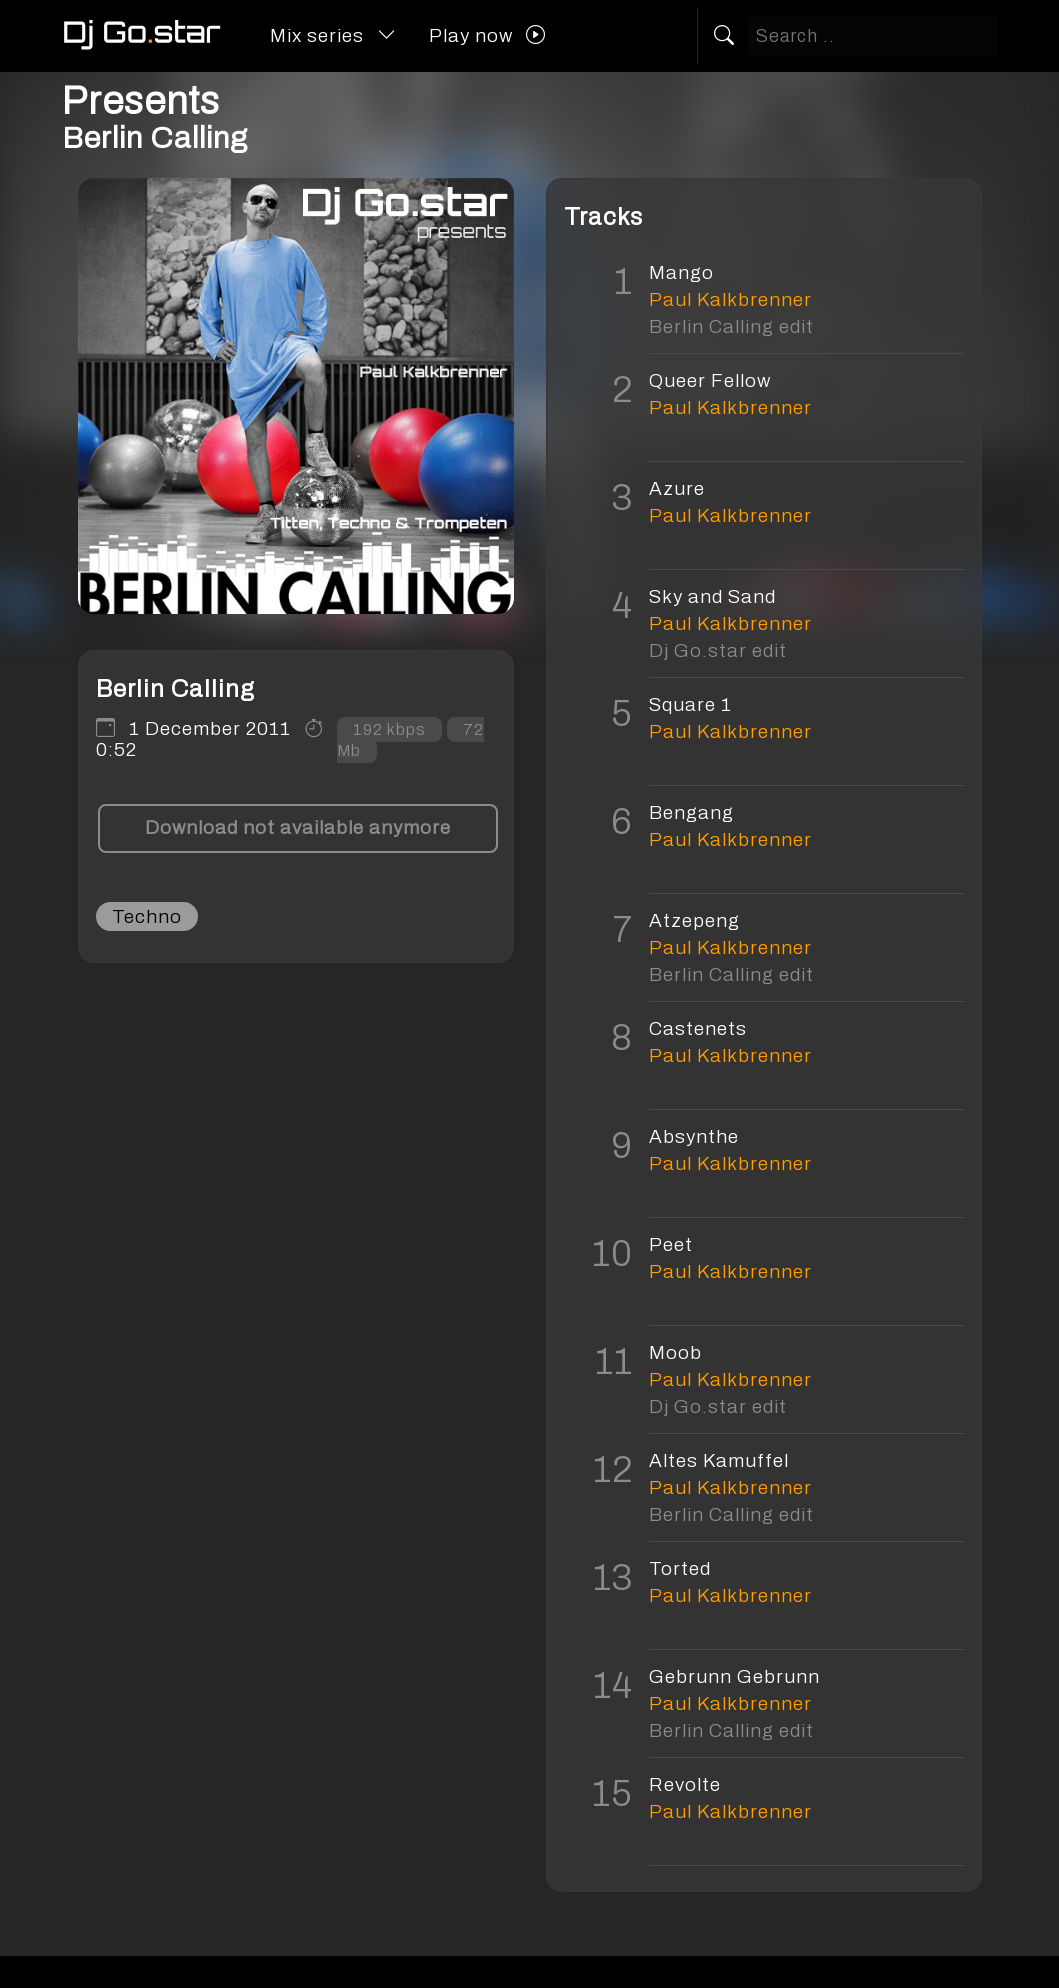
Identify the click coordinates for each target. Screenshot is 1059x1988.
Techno (147, 916)
